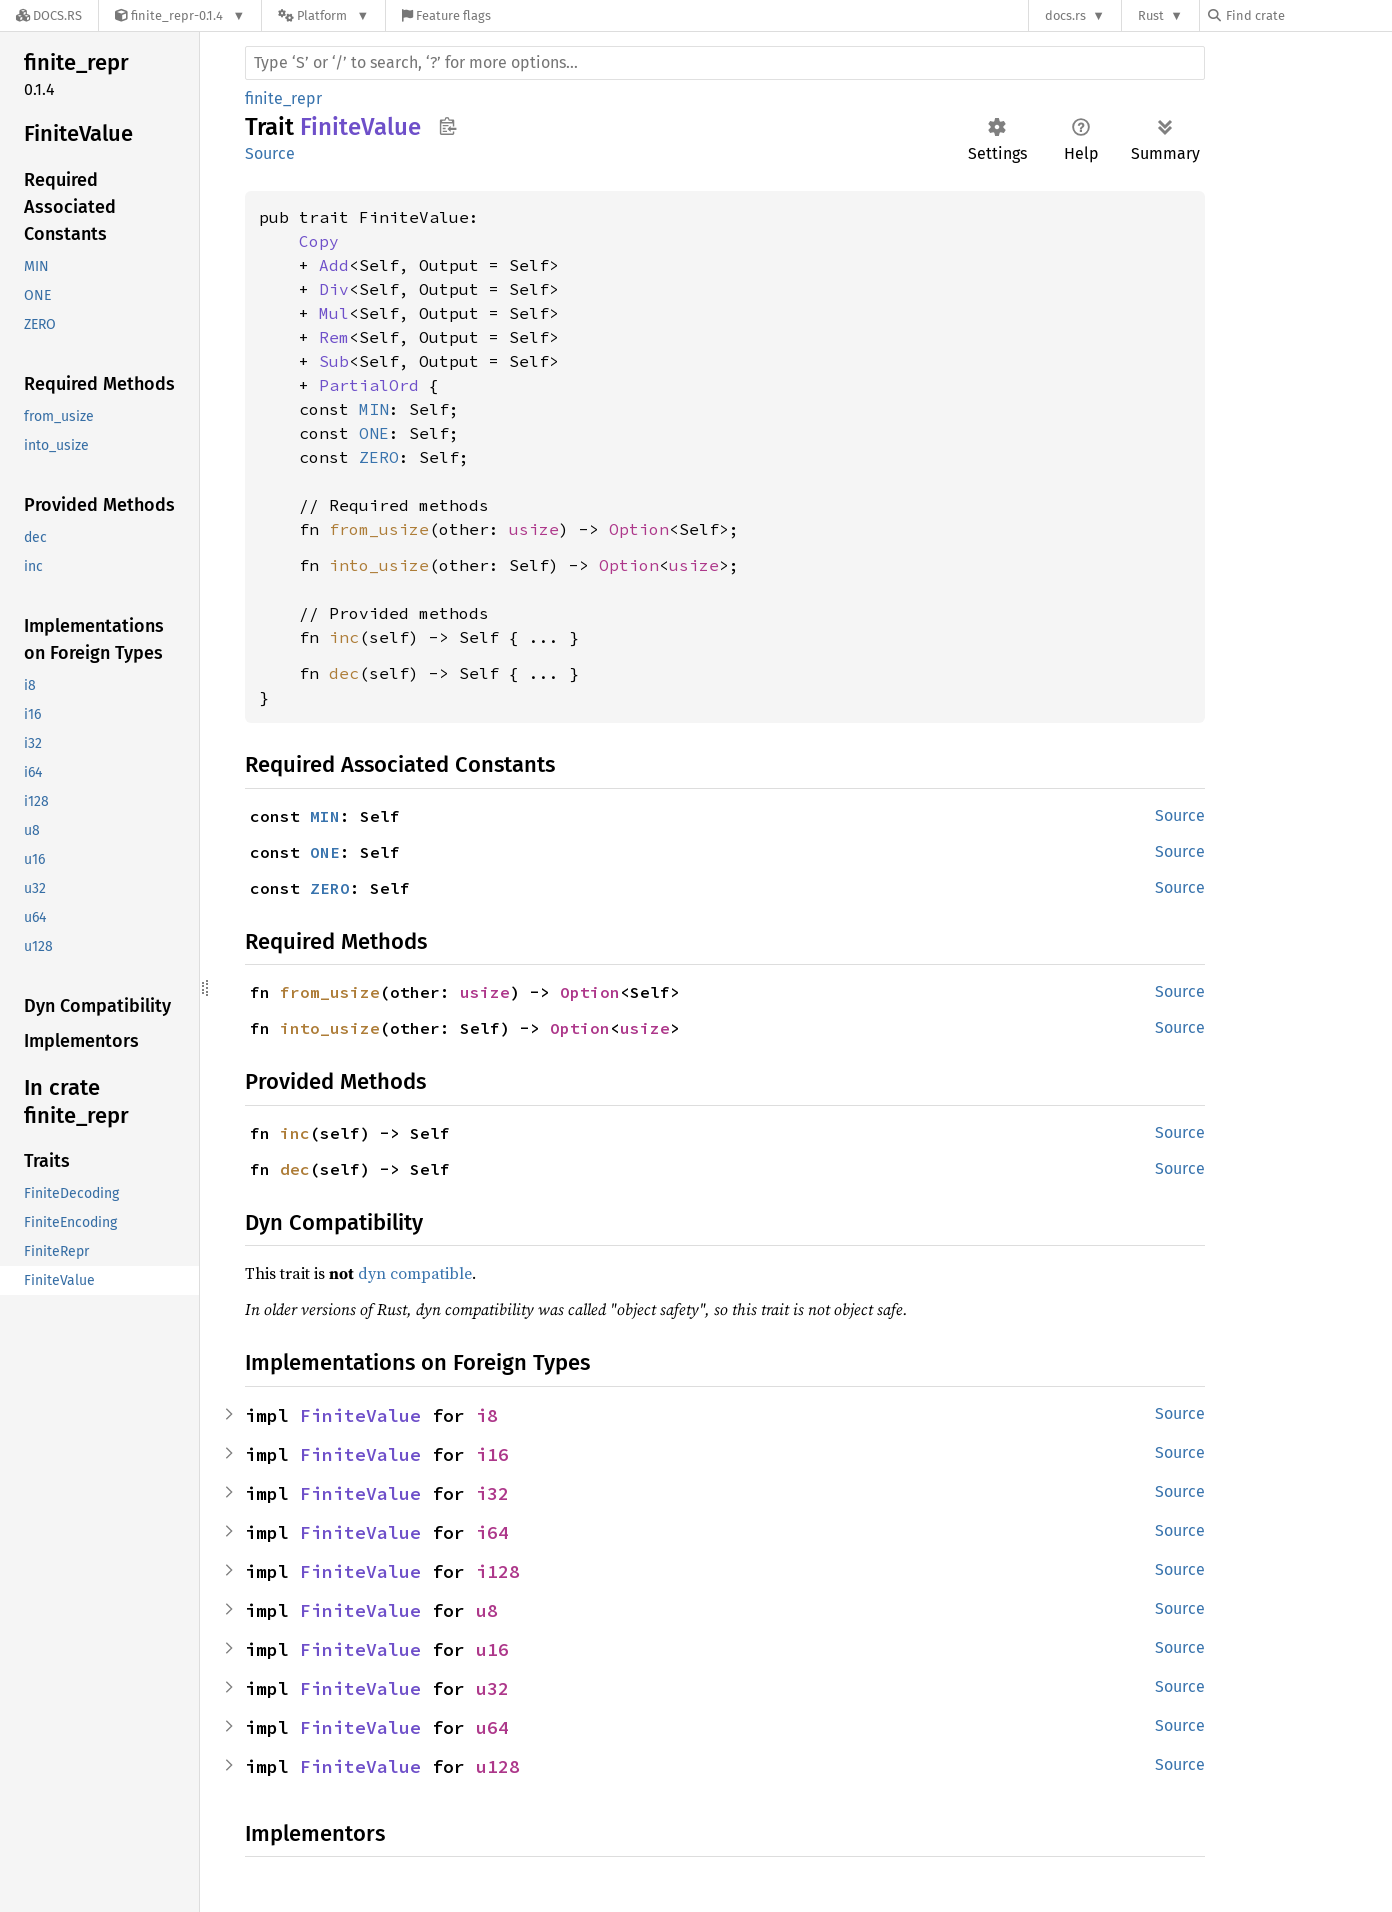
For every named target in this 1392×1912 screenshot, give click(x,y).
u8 (487, 1610)
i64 (492, 1532)
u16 (492, 1649)
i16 (492, 1454)
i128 (498, 1571)
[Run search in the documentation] (725, 63)
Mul (334, 313)
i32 (492, 1493)
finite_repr (283, 98)
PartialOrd (369, 385)
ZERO (379, 457)
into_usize (379, 565)
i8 (487, 1415)
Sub (334, 361)
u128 (498, 1766)
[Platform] (323, 15)
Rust (1151, 15)
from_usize (379, 529)
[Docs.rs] (49, 15)
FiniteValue (360, 1415)
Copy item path (447, 126)
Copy (319, 241)
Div (334, 289)
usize (534, 529)
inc (344, 637)
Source (270, 153)
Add (334, 265)
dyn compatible (415, 1273)
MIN (374, 409)
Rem (334, 337)
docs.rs (1065, 15)
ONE (374, 433)
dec (344, 673)
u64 (492, 1727)
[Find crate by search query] (1308, 15)
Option (639, 529)
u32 (492, 1688)
